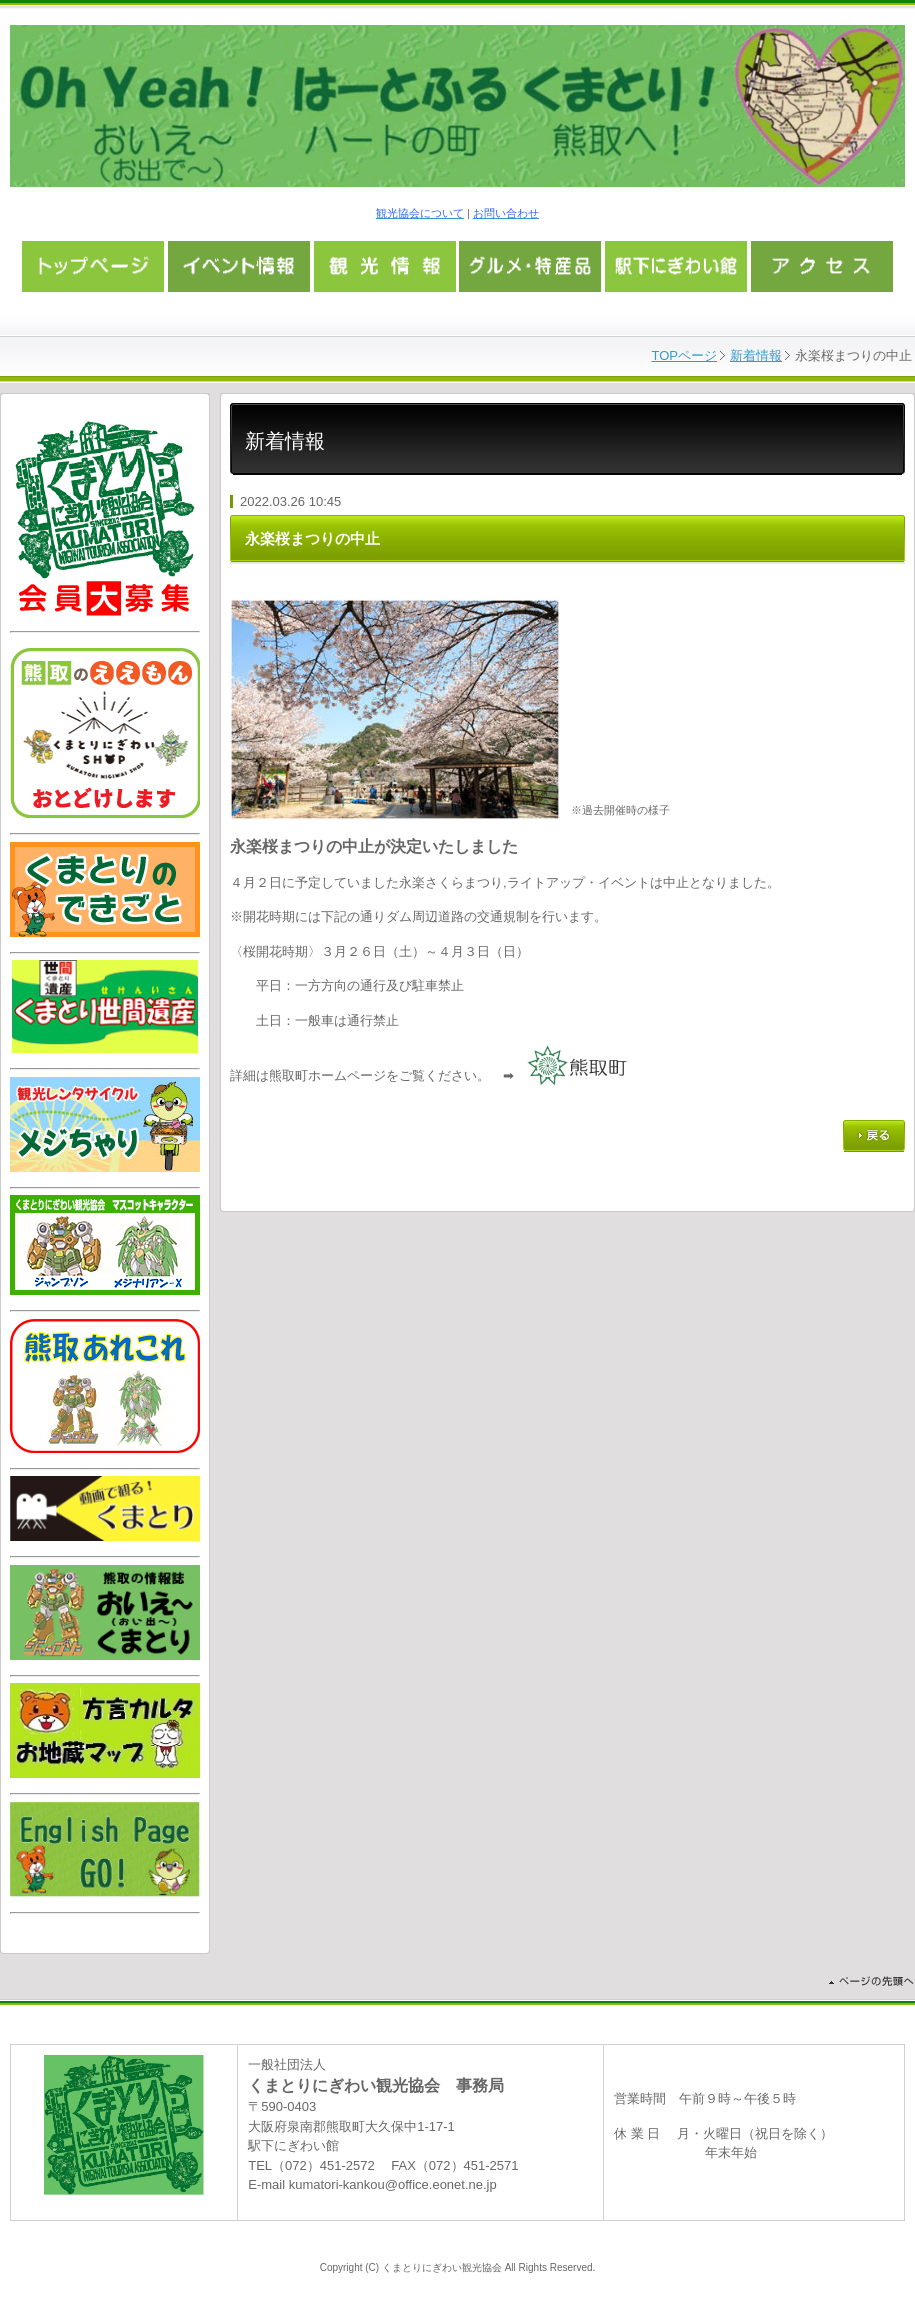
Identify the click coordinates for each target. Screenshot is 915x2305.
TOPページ (685, 355)
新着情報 (756, 355)
